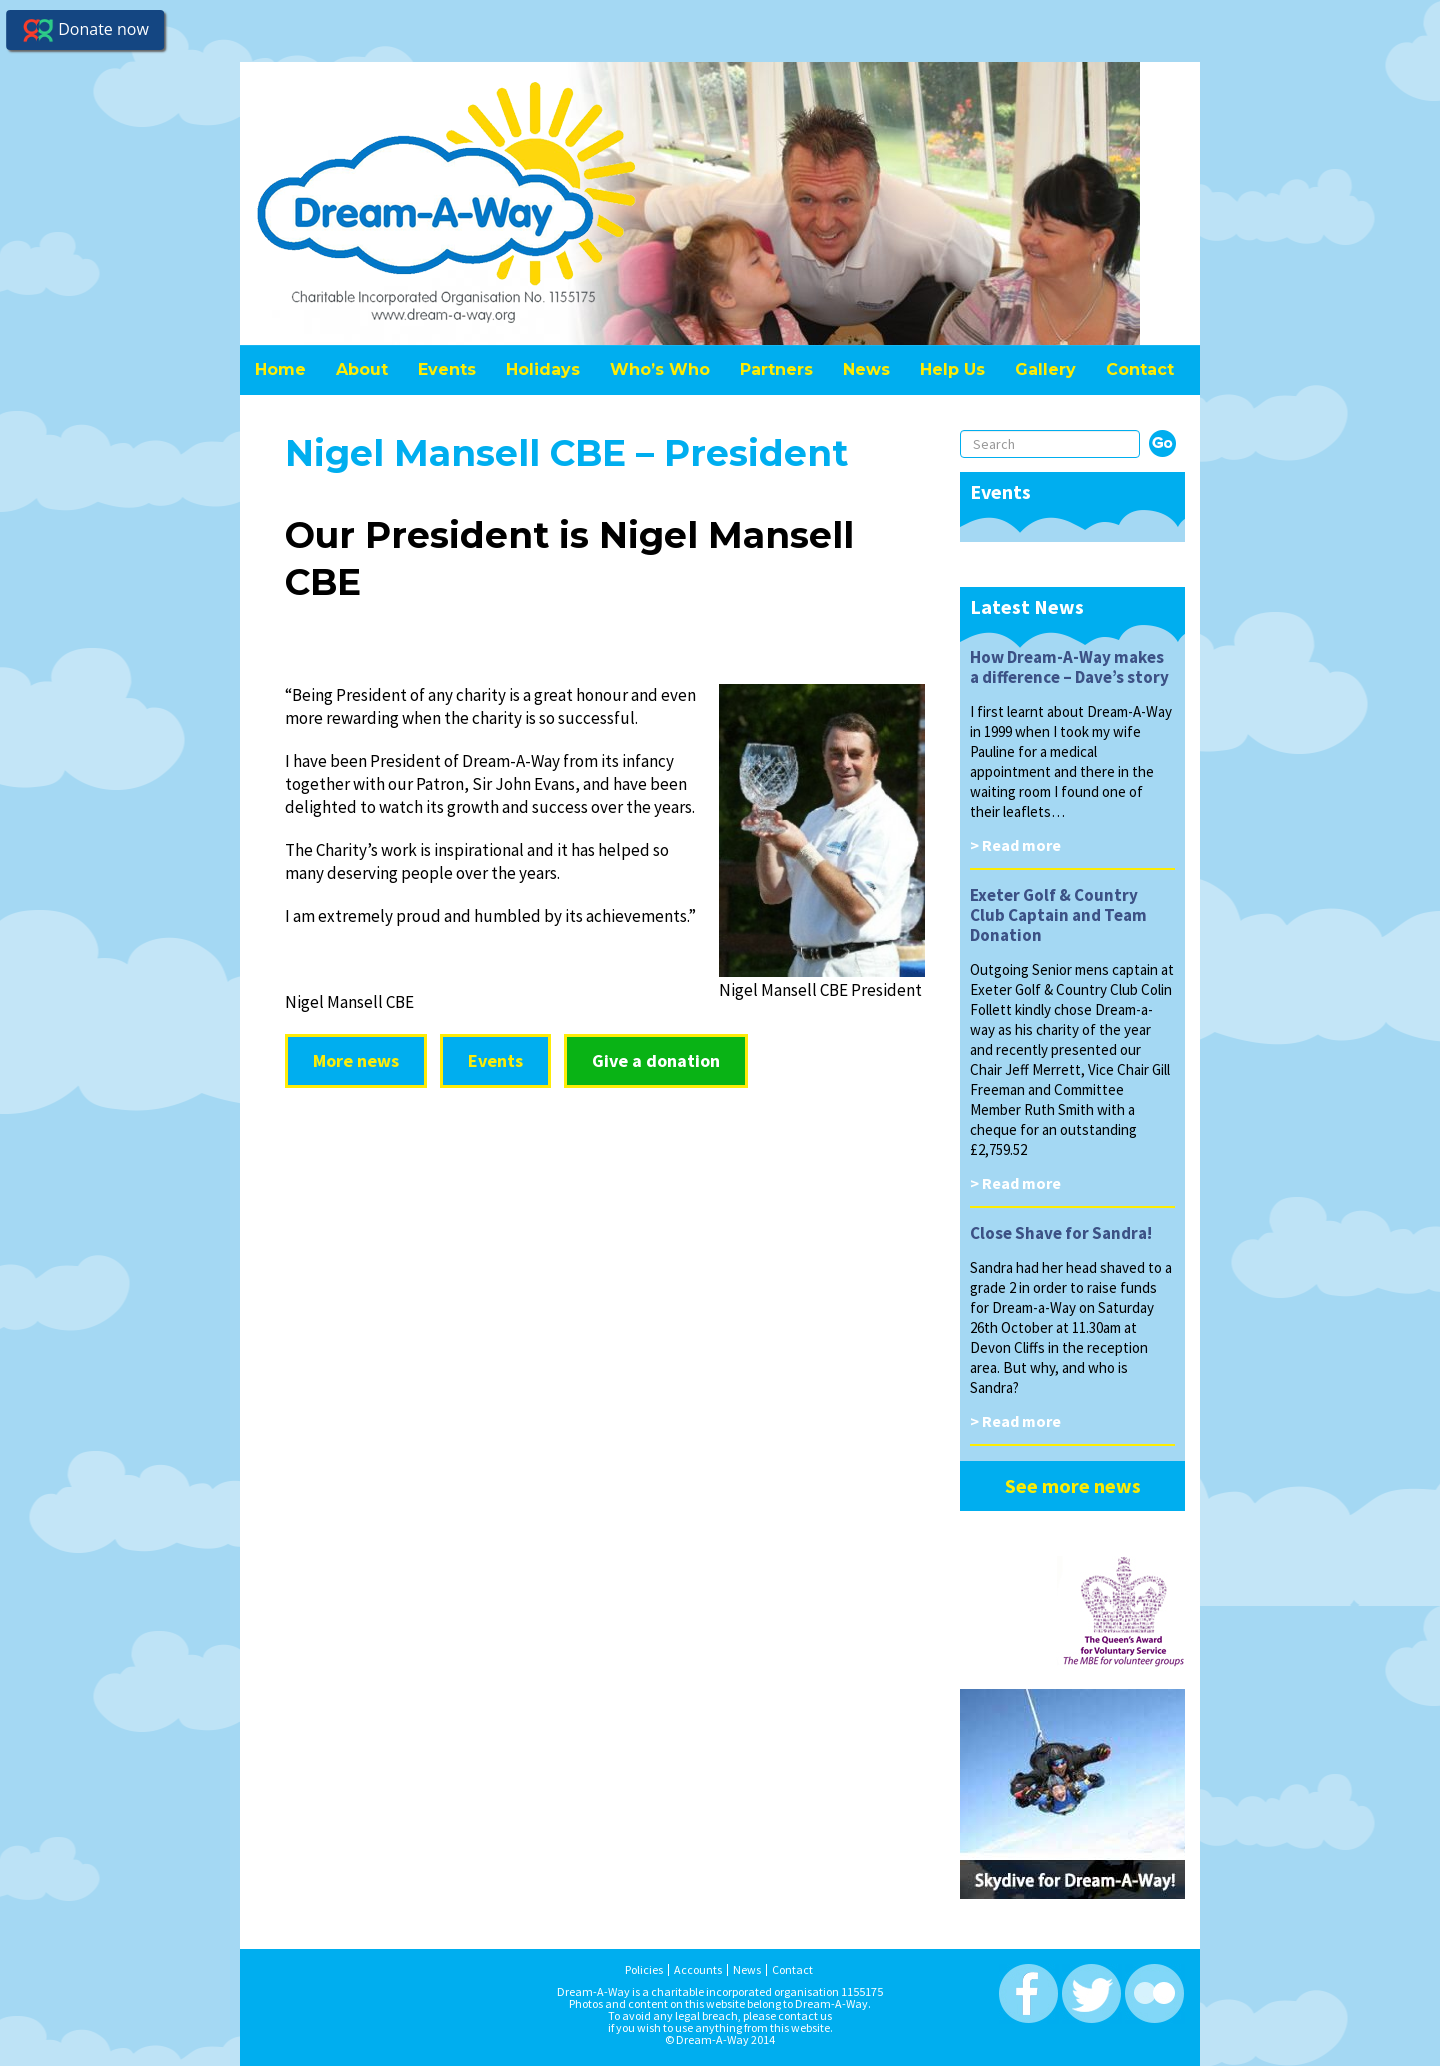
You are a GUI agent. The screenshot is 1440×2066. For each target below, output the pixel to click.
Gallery (1045, 369)
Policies (644, 1970)
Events (447, 369)
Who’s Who (660, 369)
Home (280, 369)
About (362, 369)
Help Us (952, 369)
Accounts (698, 1970)
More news (356, 1060)
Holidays (543, 369)
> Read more (1015, 845)
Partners (776, 369)
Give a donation (656, 1060)
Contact (1140, 369)
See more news (1073, 1485)
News (866, 369)
